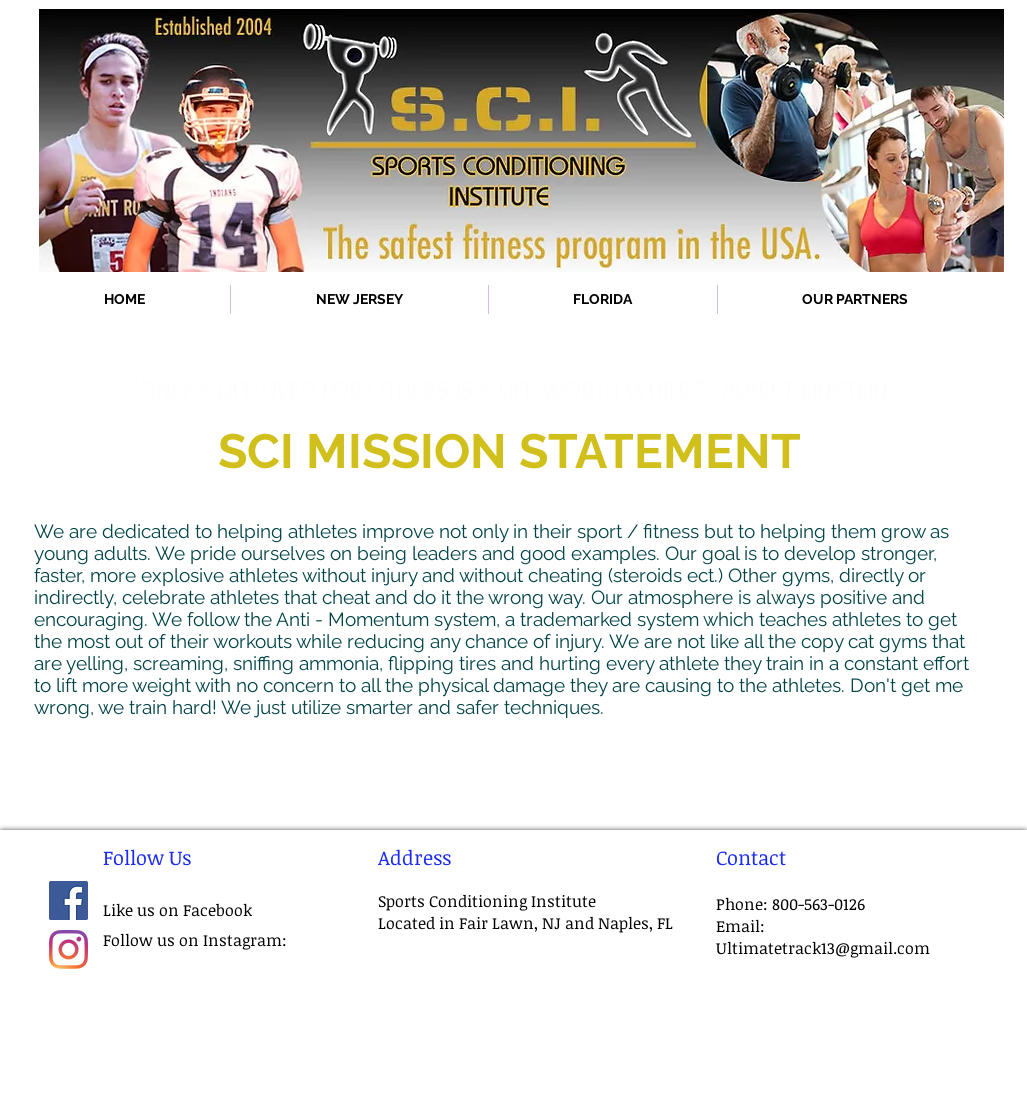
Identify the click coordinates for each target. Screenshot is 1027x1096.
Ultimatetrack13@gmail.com (823, 948)
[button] (359, 299)
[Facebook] (68, 900)
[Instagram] (68, 949)
